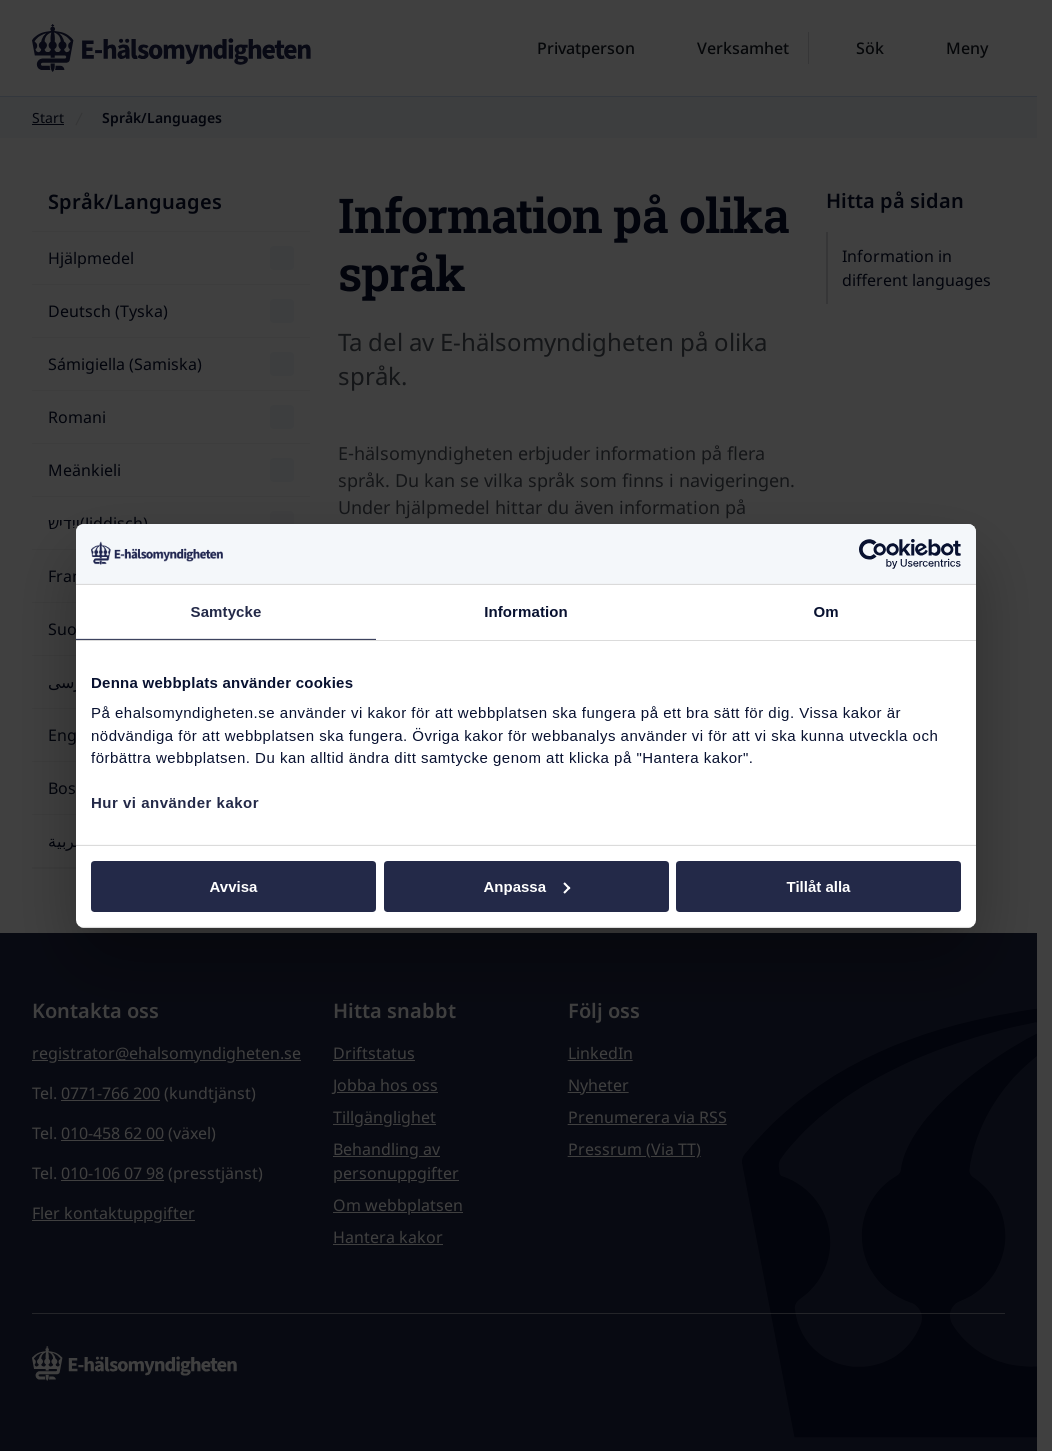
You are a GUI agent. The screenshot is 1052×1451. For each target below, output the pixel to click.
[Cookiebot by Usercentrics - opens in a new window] (873, 553)
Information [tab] (526, 610)
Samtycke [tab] (226, 610)
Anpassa (526, 885)
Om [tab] (825, 610)
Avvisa (234, 885)
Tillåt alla (819, 885)
